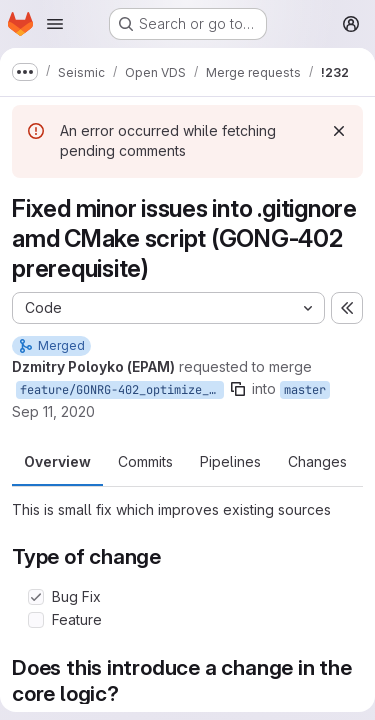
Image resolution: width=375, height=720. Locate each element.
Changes (317, 461)
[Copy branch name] (238, 389)
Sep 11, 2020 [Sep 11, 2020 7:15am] (53, 411)
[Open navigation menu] (55, 24)
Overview (57, 461)
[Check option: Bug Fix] (36, 597)
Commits (145, 461)
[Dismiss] (339, 131)
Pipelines (230, 461)
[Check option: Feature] (36, 620)
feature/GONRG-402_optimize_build (122, 390)
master (305, 390)
